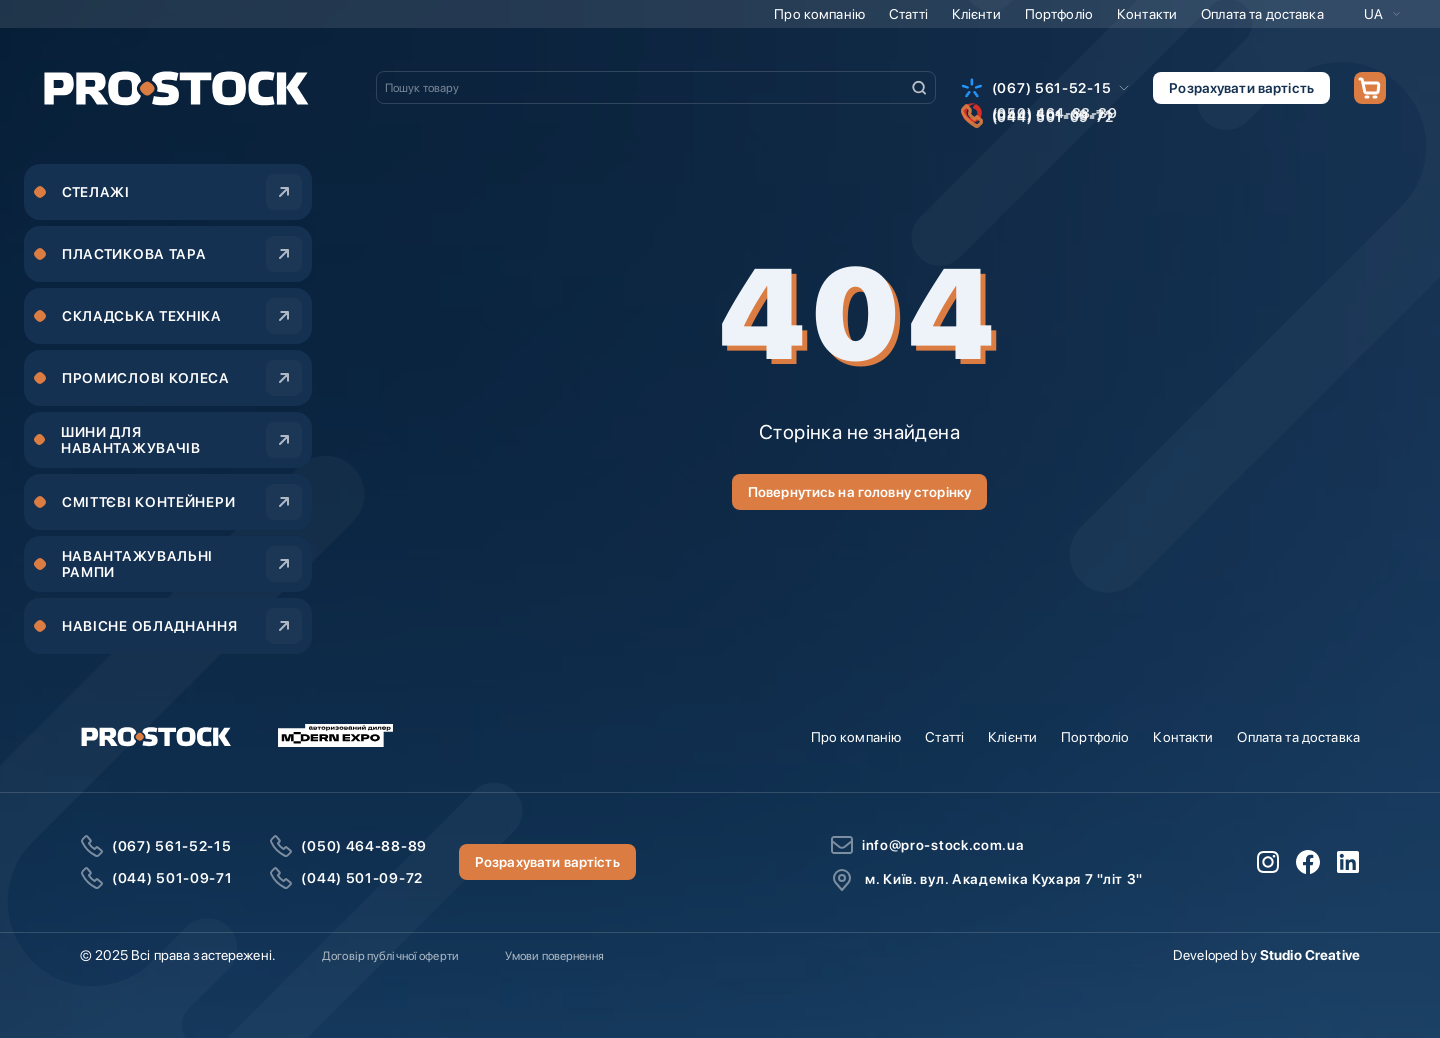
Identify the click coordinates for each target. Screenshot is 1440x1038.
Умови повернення (554, 956)
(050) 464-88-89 (364, 846)
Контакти (1147, 14)
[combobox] (656, 87)
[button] (1382, 14)
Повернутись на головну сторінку (859, 492)
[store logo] (176, 88)
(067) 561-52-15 (1052, 88)
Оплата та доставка (1262, 14)
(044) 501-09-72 (362, 878)
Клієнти (976, 14)
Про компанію (819, 14)
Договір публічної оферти (390, 956)
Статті (908, 14)
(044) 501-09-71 (172, 878)
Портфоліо (1059, 14)
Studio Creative (1310, 955)
